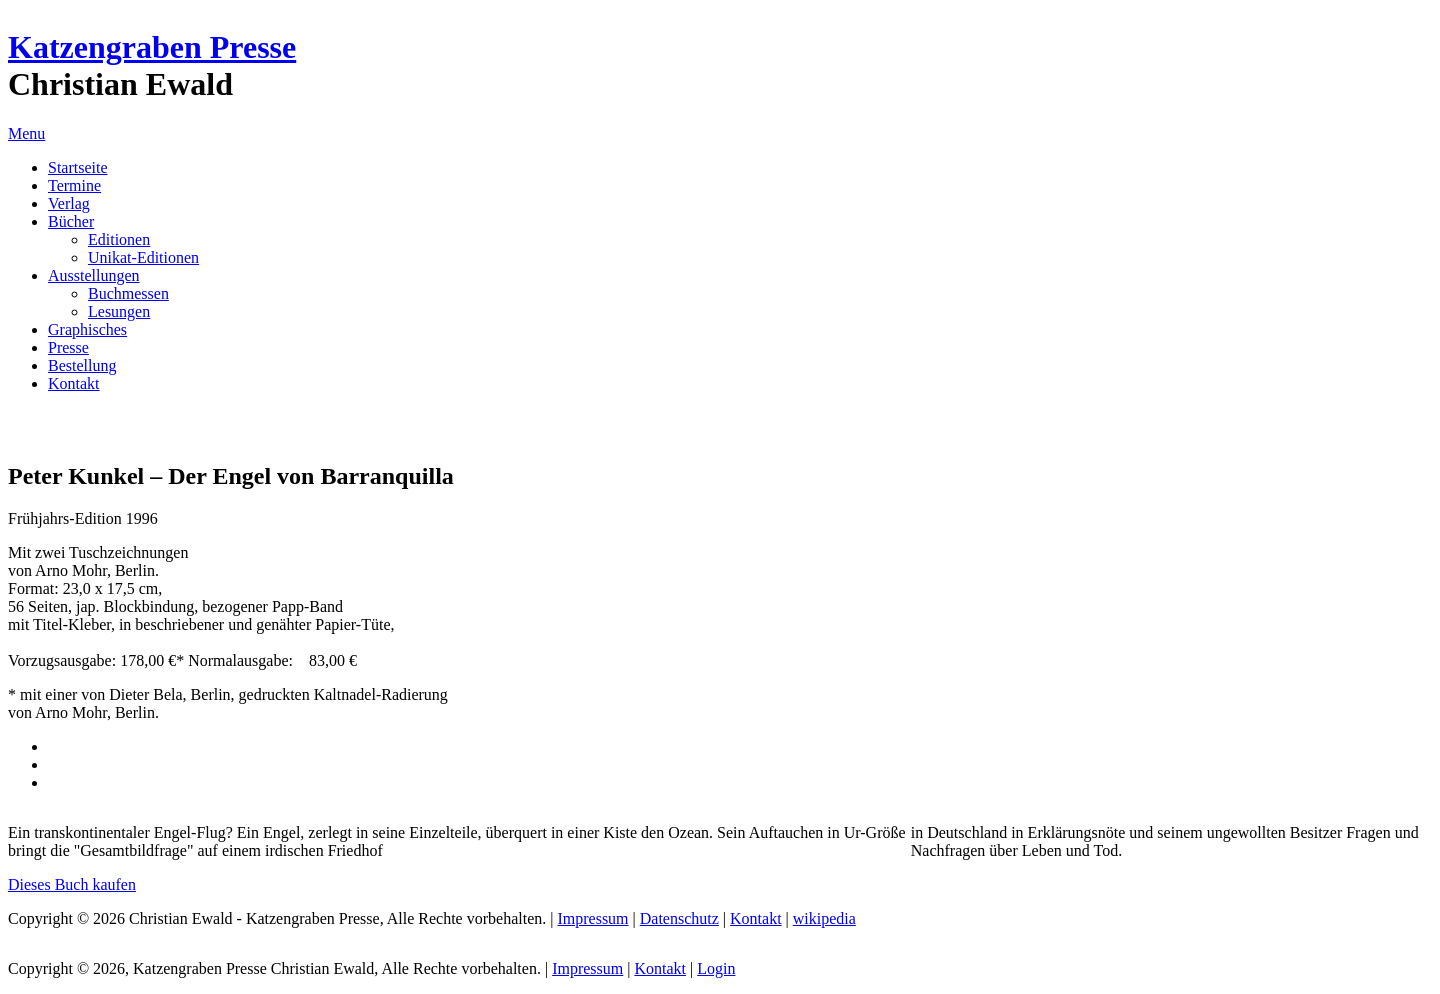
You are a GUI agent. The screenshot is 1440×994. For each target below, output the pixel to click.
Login (716, 968)
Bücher (71, 221)
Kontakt (74, 383)
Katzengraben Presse (152, 47)
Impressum (592, 918)
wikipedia (824, 918)
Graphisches (87, 329)
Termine (74, 185)
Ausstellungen (94, 275)
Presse (68, 347)
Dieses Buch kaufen (72, 884)
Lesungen (119, 311)
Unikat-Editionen (143, 257)
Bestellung (82, 365)
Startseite (78, 167)
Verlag (69, 203)
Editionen (119, 239)
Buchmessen (128, 293)
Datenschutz (679, 918)
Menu (26, 133)
